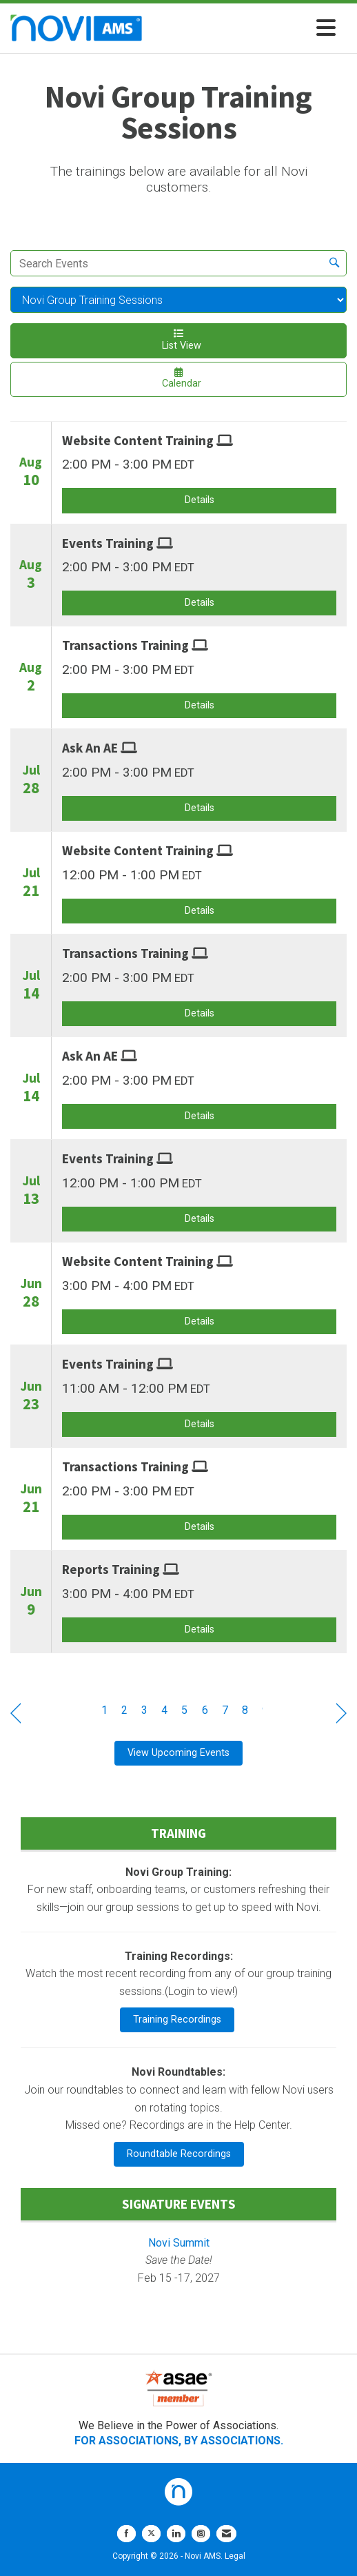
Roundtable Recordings (179, 2154)
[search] (334, 263)
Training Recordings (177, 2019)
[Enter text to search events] (167, 263)
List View (178, 340)
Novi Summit (179, 2242)
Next (341, 1713)
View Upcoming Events (178, 1753)
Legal (235, 2556)
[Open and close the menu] (242, 28)
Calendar (178, 378)
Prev (15, 1713)
